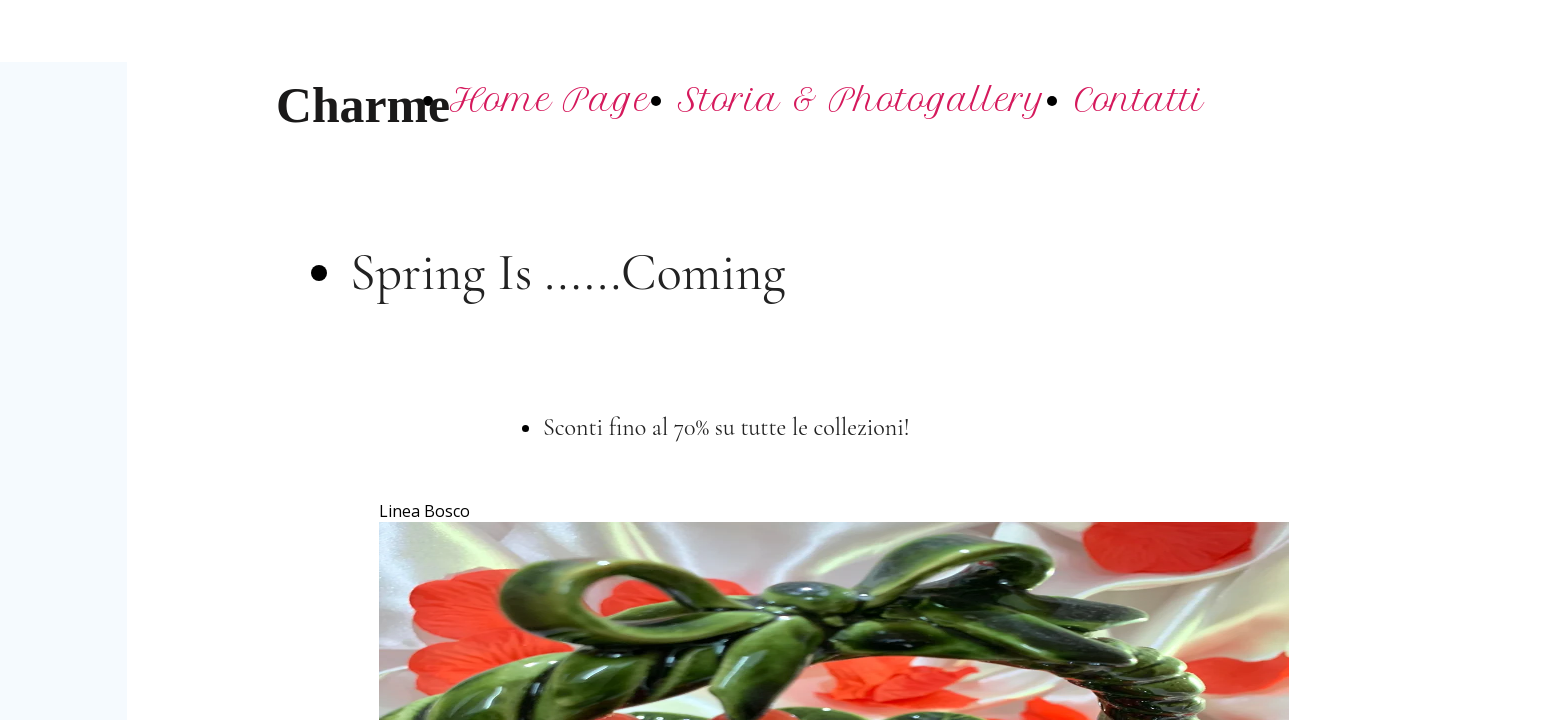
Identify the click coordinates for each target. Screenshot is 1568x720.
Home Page (550, 99)
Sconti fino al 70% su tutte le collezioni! (729, 427)
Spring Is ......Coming (567, 272)
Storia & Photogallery (862, 99)
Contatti (1139, 99)
